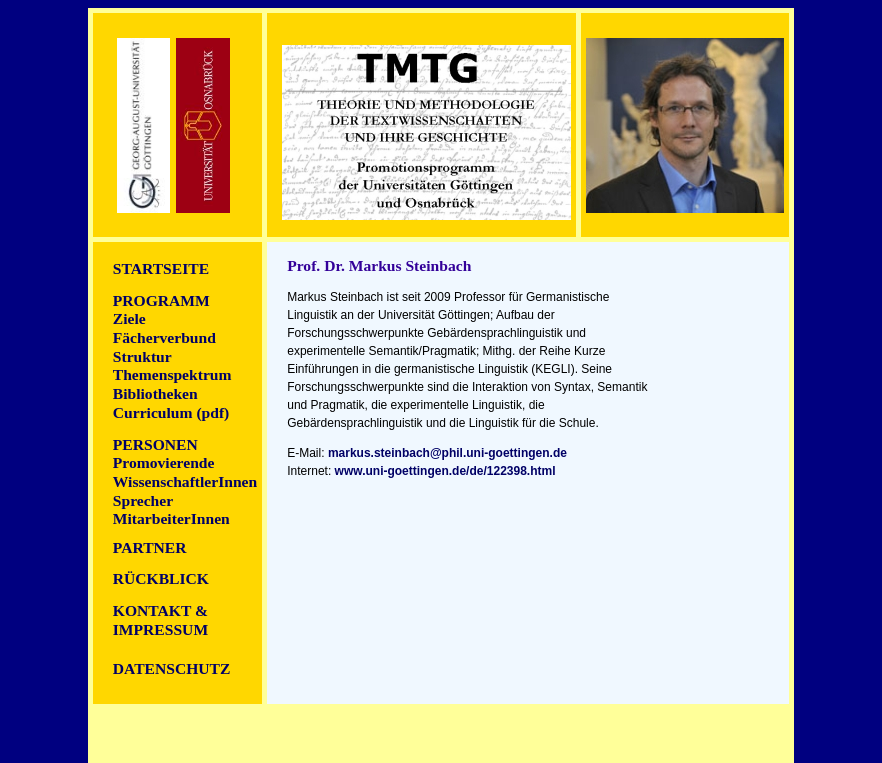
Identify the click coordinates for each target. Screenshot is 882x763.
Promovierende (164, 462)
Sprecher (143, 500)
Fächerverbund (164, 337)
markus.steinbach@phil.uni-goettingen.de (447, 453)
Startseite (161, 268)
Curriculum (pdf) (171, 412)
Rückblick (161, 578)
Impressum (160, 629)
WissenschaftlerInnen (185, 481)
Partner (150, 547)
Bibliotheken (155, 393)
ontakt (152, 610)
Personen (155, 444)
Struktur (142, 356)
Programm (161, 300)
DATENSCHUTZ (172, 668)
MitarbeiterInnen (171, 518)
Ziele (129, 318)
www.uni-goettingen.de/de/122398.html (445, 471)
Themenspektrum (172, 374)
